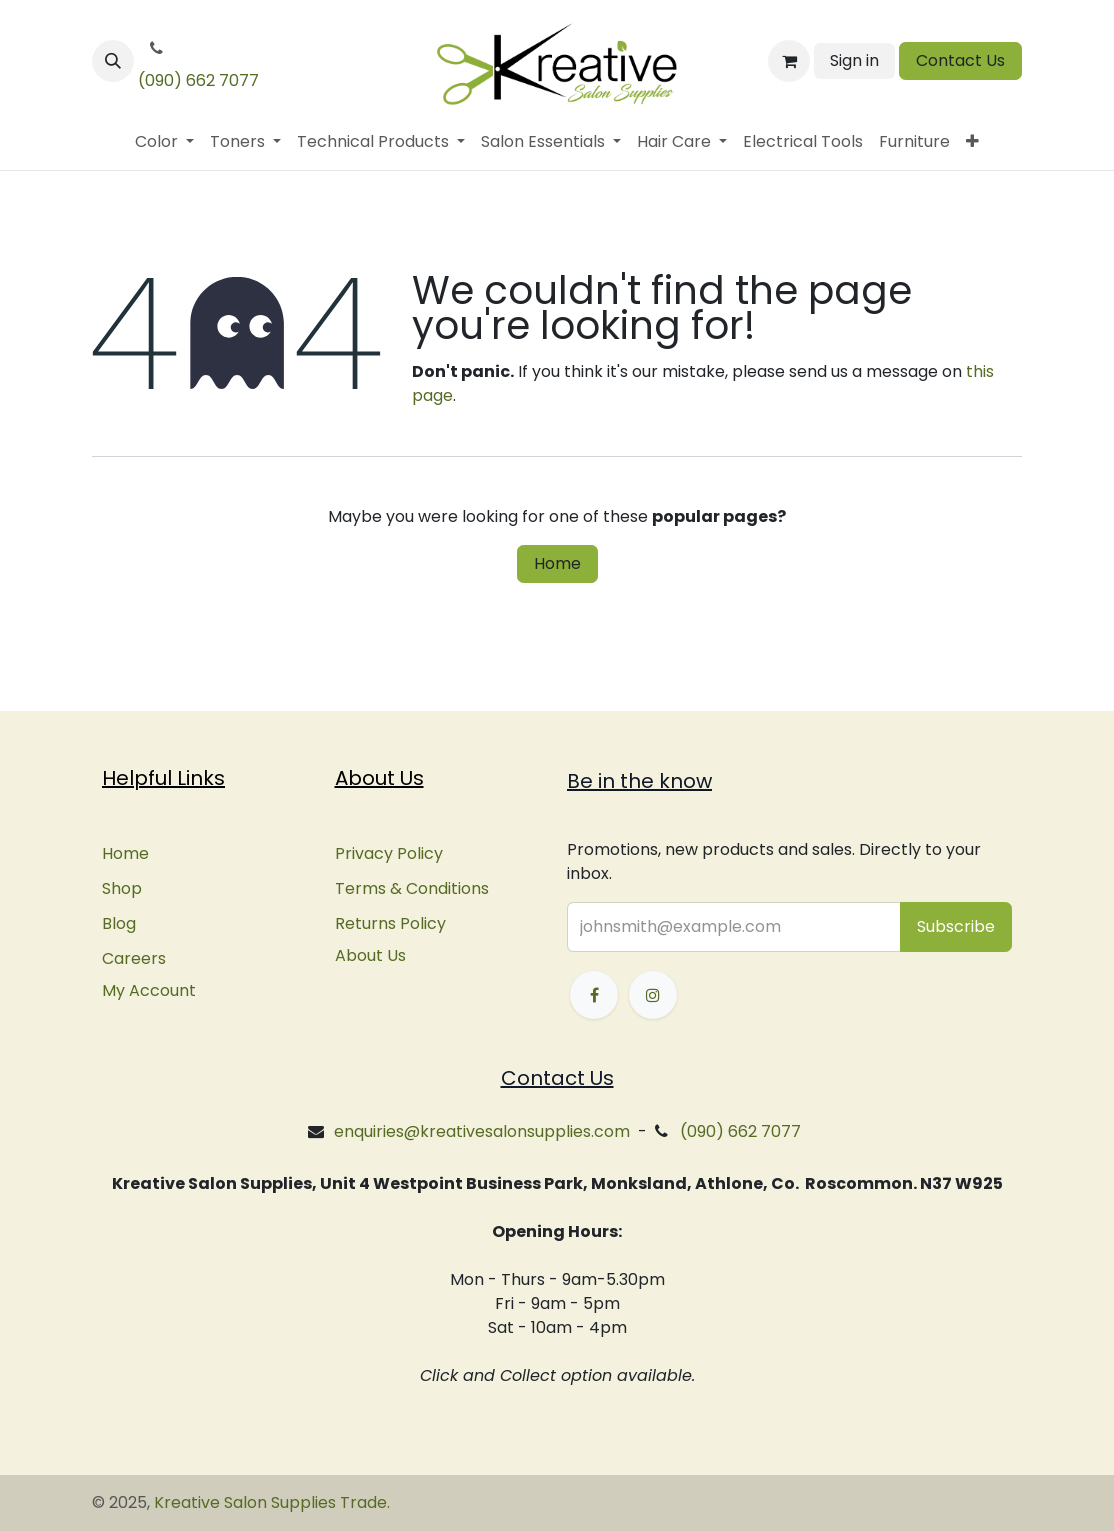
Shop (122, 888)
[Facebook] (594, 995)
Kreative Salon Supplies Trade (270, 1502)
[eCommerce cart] (789, 61)
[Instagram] (653, 995)
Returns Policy (390, 923)
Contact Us (960, 60)
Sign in (854, 60)
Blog (119, 923)
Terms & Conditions (412, 888)
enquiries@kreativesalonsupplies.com (482, 1131)
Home (557, 563)
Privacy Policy (389, 853)
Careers (134, 958)
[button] (113, 61)
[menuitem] (164, 142)
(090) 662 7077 (198, 80)
